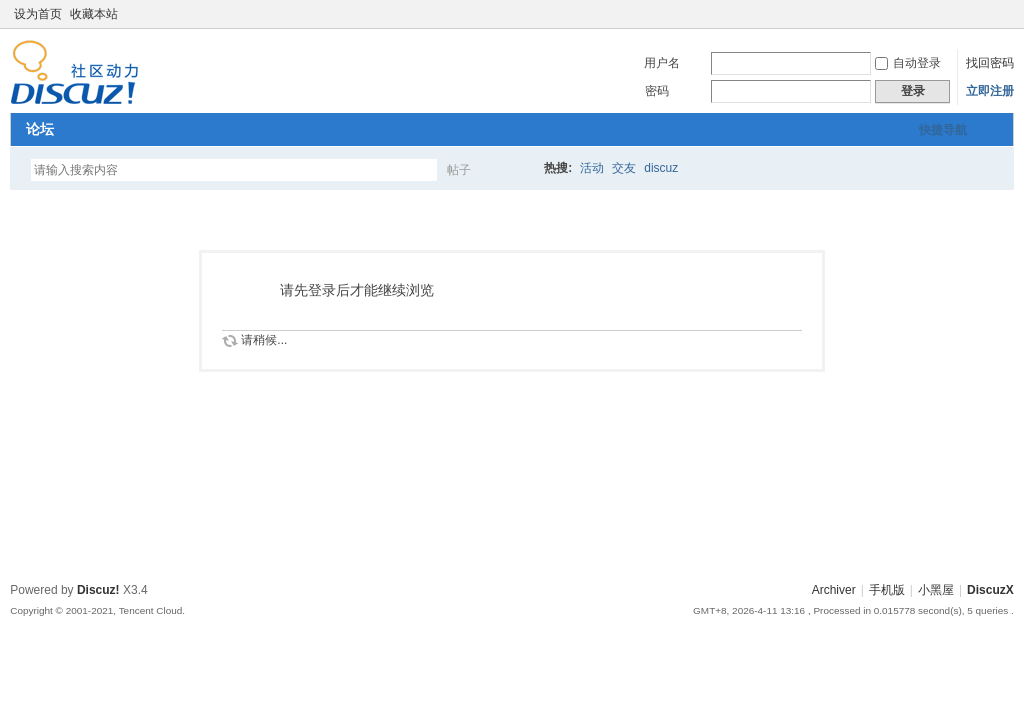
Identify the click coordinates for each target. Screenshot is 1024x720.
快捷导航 (943, 130)
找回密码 (990, 63)
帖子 (459, 170)
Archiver (834, 590)
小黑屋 (936, 590)
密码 (657, 91)
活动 (592, 168)
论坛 (40, 129)
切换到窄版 (1002, 14)
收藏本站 (94, 14)
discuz (661, 168)
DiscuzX (990, 590)
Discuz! (98, 590)
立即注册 (990, 91)
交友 (624, 168)
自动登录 (908, 63)
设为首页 (38, 14)
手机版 (887, 590)
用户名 (662, 63)
